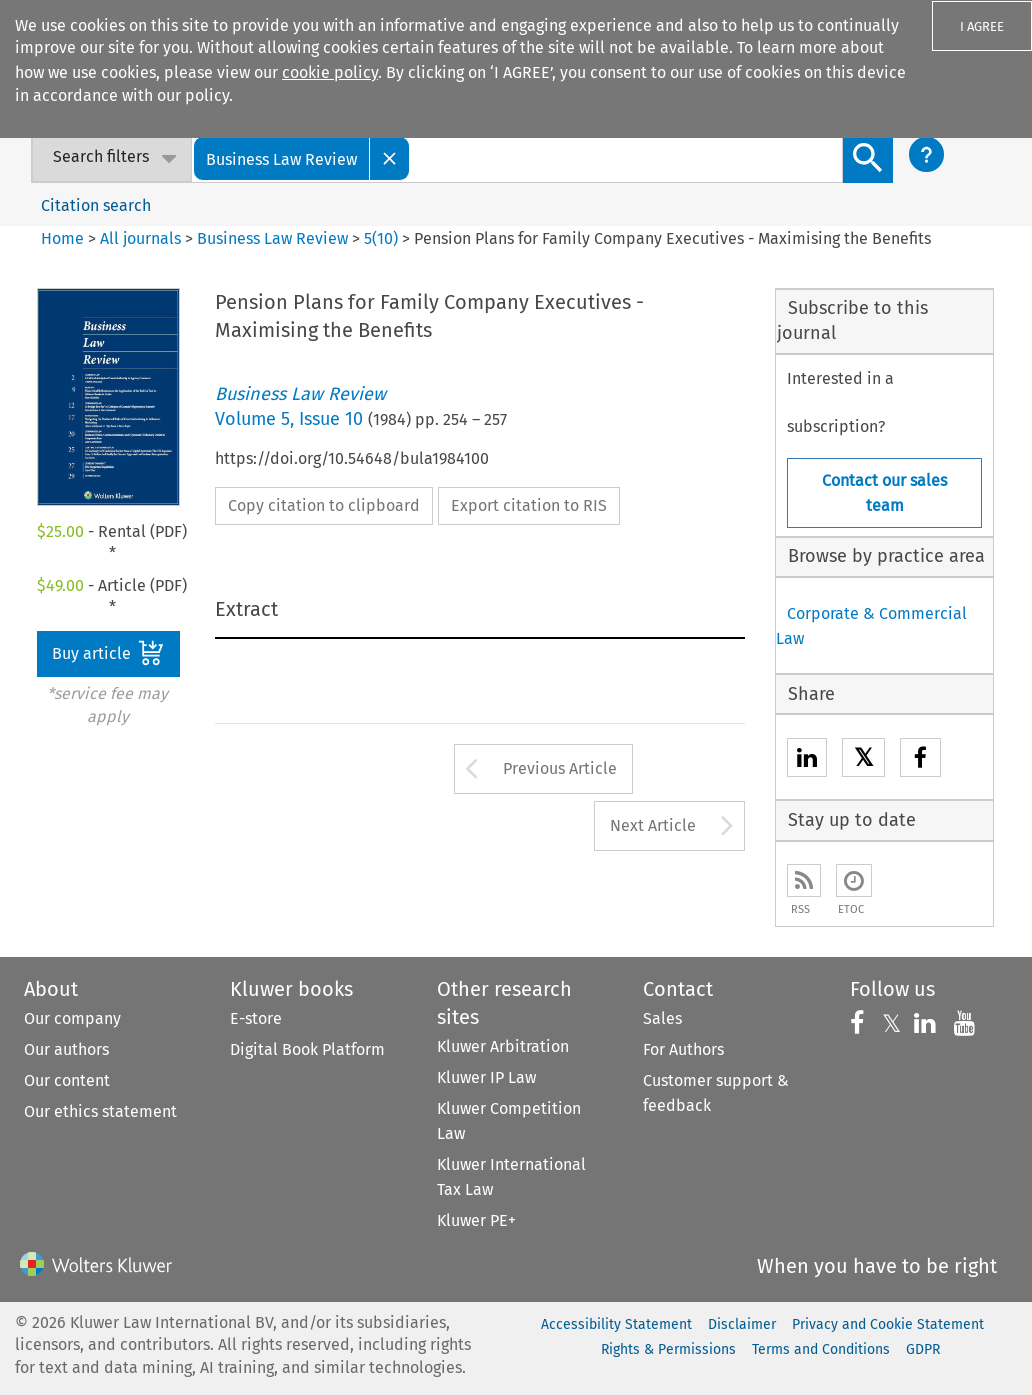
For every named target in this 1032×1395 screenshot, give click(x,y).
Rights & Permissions (668, 1349)
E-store (256, 1018)
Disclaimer (742, 1324)
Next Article (653, 825)
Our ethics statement (100, 1111)
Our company (72, 1018)
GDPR (923, 1349)
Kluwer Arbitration (503, 1046)
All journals (142, 238)
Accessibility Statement (616, 1324)
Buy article (108, 653)
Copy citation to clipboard (324, 505)
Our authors (66, 1049)
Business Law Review (272, 238)
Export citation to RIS (529, 505)
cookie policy (330, 72)
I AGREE (982, 26)
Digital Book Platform (307, 1049)
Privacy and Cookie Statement (888, 1324)
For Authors (683, 1049)
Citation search (96, 205)
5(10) (381, 238)
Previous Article (560, 768)
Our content (67, 1080)
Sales (662, 1018)
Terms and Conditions (821, 1349)
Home (62, 238)
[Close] (390, 158)
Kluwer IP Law (486, 1077)
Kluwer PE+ (476, 1220)
